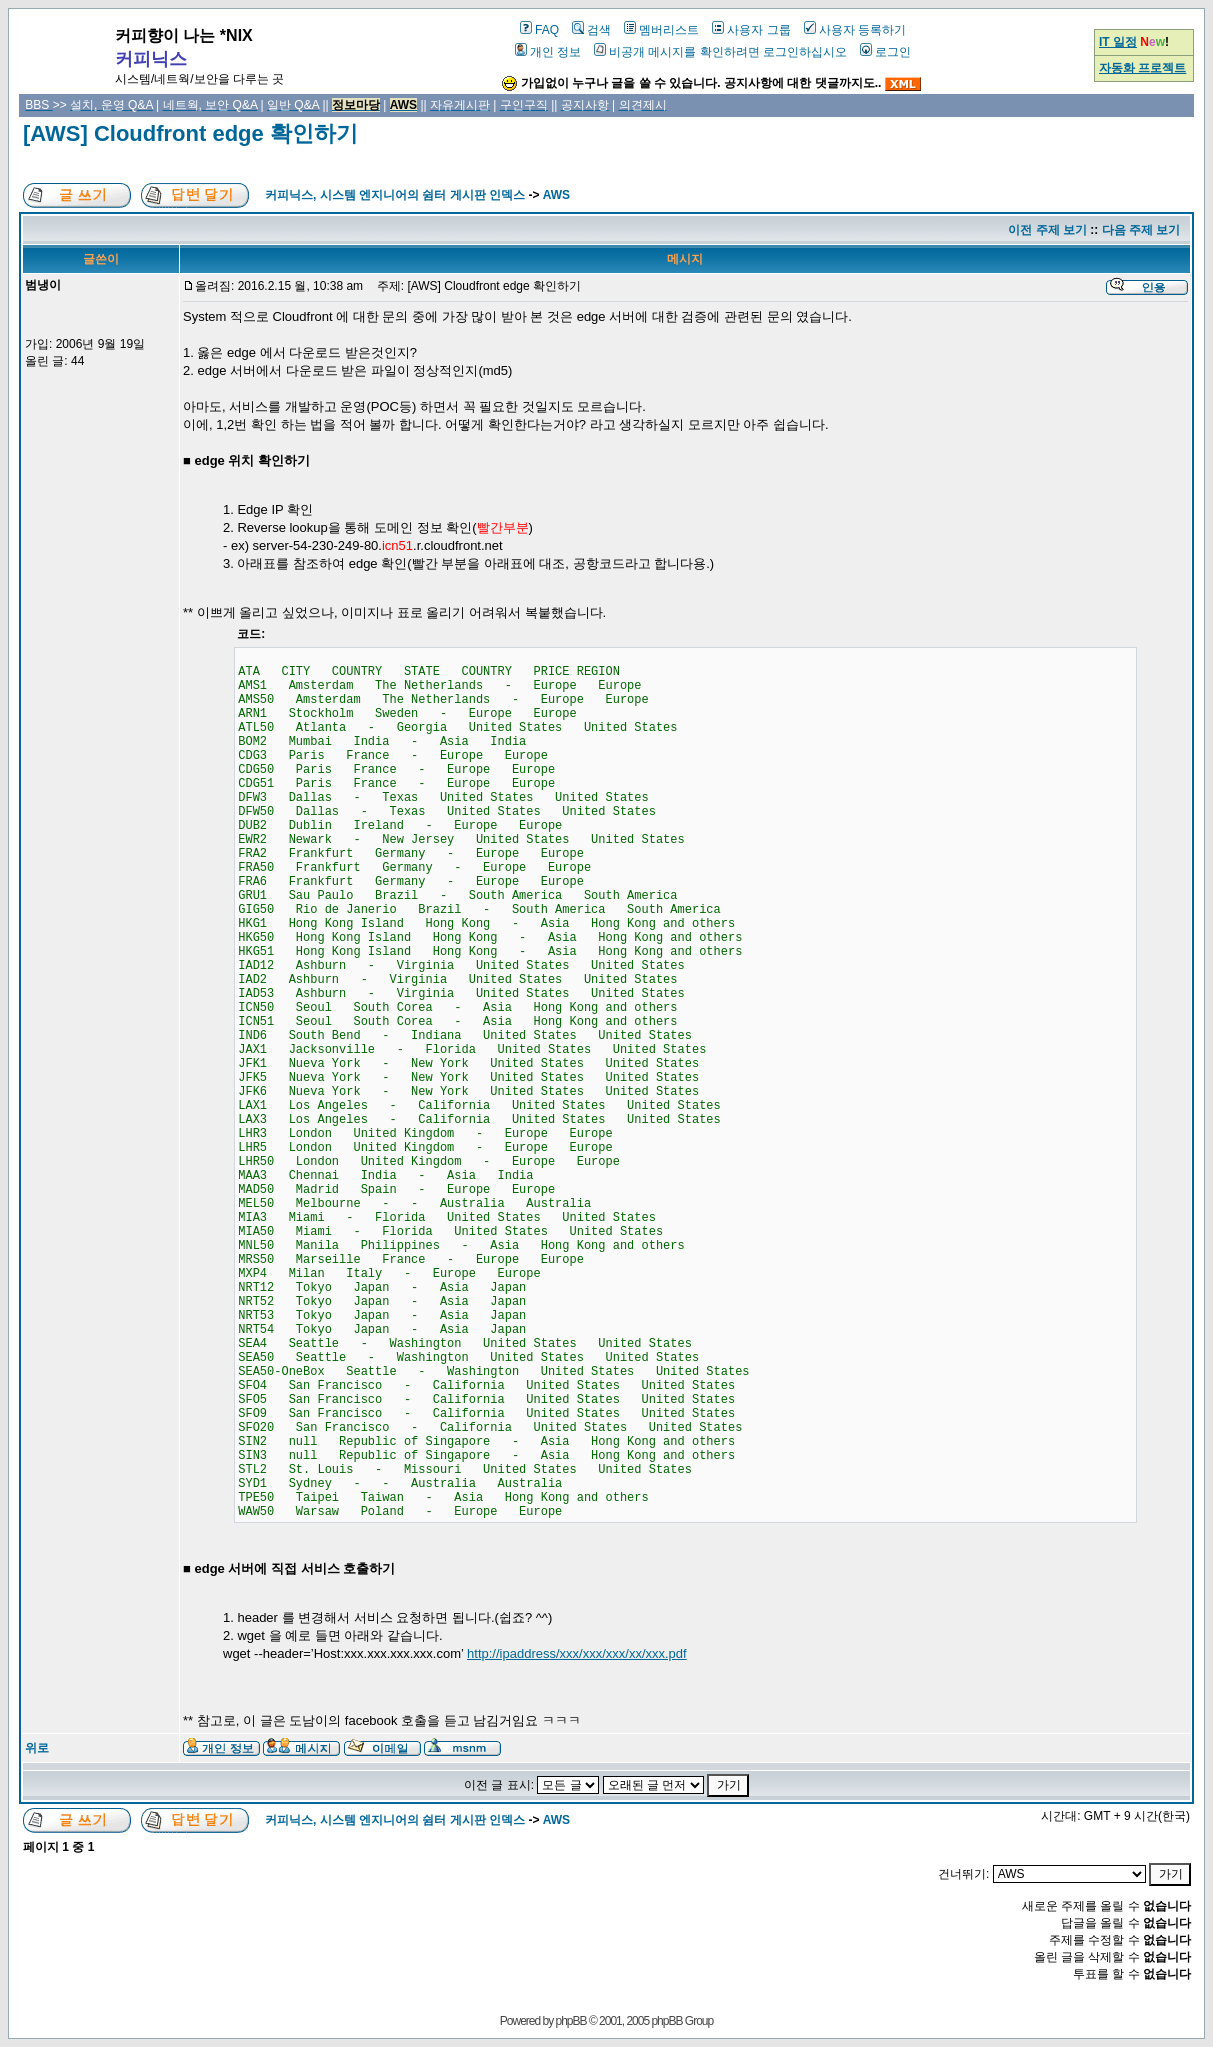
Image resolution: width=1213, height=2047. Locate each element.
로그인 (885, 52)
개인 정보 (548, 52)
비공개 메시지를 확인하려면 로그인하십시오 (720, 52)
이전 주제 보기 (1047, 230)
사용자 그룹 (751, 30)
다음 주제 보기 (1141, 230)
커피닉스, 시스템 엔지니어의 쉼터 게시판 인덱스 (395, 195)
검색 (591, 30)
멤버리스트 (661, 30)
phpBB (571, 2021)
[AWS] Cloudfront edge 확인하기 (190, 133)
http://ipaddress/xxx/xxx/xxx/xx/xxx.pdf (577, 1653)
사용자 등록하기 (855, 30)
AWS (556, 195)
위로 (37, 1748)
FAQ (539, 30)
